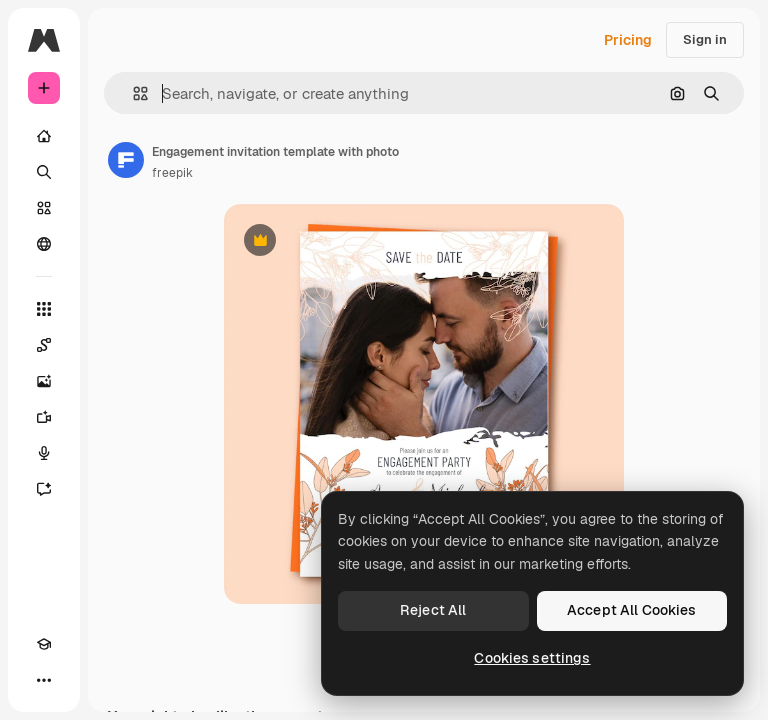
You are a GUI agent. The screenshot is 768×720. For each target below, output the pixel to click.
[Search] (44, 172)
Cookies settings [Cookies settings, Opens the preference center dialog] (532, 658)
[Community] (44, 244)
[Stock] (44, 208)
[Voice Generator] (44, 453)
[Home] (44, 136)
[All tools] (44, 309)
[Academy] (44, 644)
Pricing (628, 40)
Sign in (705, 39)
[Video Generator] (44, 417)
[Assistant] (44, 489)
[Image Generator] (44, 381)
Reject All (433, 610)
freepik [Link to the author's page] (172, 173)
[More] (44, 680)
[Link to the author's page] (126, 160)
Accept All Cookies (632, 610)
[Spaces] (44, 345)
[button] (132, 93)
